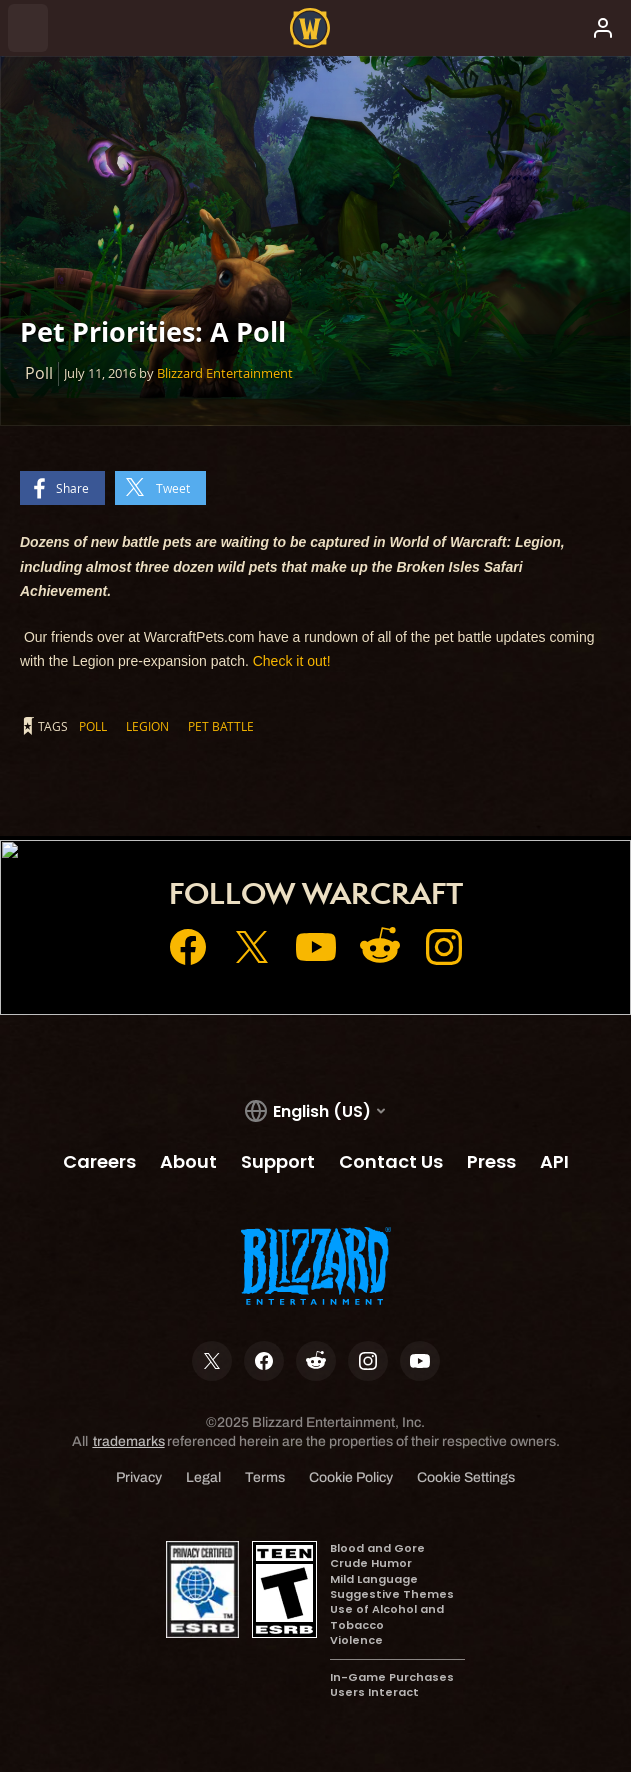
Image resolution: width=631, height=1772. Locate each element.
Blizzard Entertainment (225, 373)
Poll (93, 726)
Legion (147, 726)
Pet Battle (221, 726)
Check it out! (292, 661)
